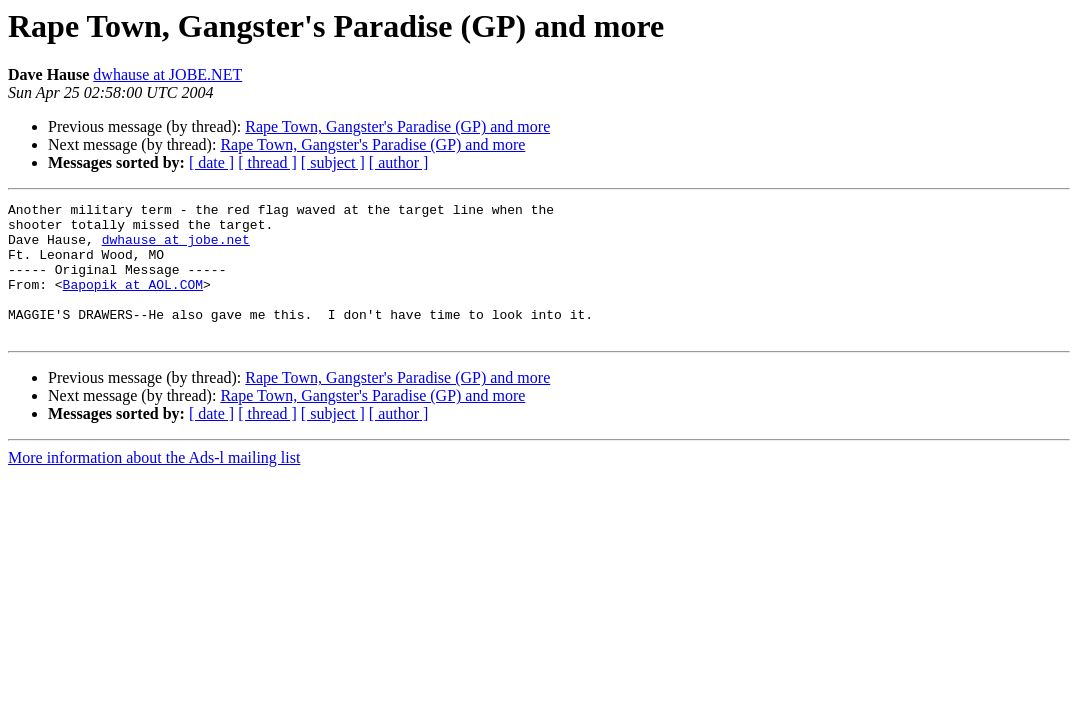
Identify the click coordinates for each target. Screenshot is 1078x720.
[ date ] (211, 162)
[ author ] (399, 162)
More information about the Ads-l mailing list (154, 484)
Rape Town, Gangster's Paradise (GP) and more (397, 126)
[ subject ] (333, 162)
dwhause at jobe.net (176, 248)
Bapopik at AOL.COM (133, 302)
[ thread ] (267, 162)
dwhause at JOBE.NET (167, 74)
